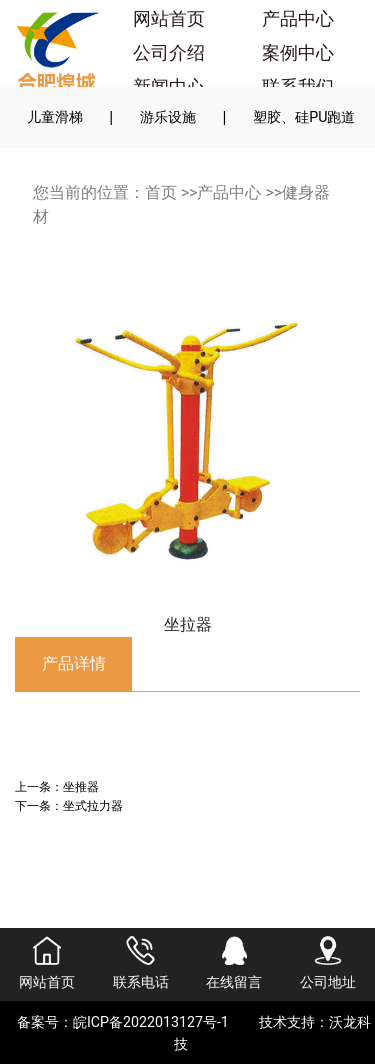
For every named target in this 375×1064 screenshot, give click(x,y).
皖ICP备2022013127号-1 (151, 1022)
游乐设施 (168, 117)
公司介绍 (169, 53)
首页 (161, 192)
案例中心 (298, 53)
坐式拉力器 (93, 805)
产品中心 (298, 19)
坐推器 (81, 786)
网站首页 (169, 19)
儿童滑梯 (55, 117)
